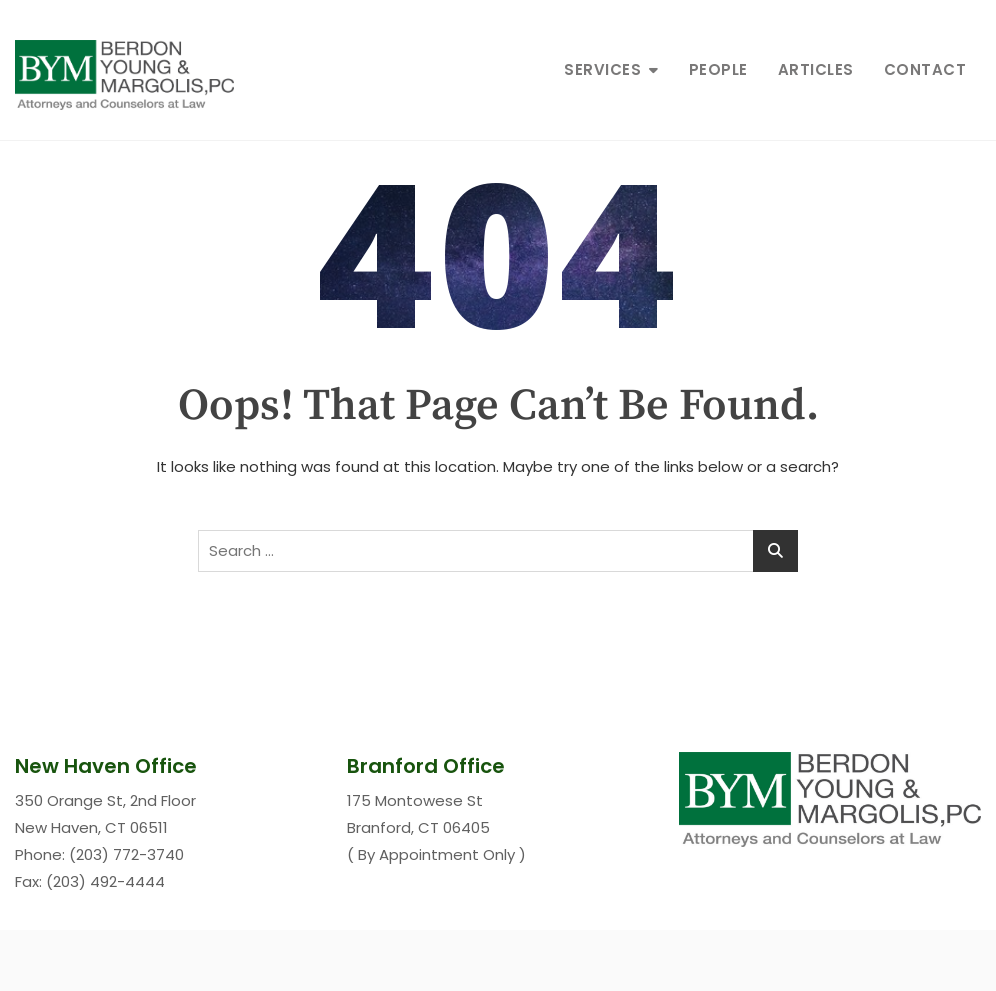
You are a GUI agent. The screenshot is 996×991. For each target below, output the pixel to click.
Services (602, 69)
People (718, 69)
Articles (816, 69)
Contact (925, 69)
